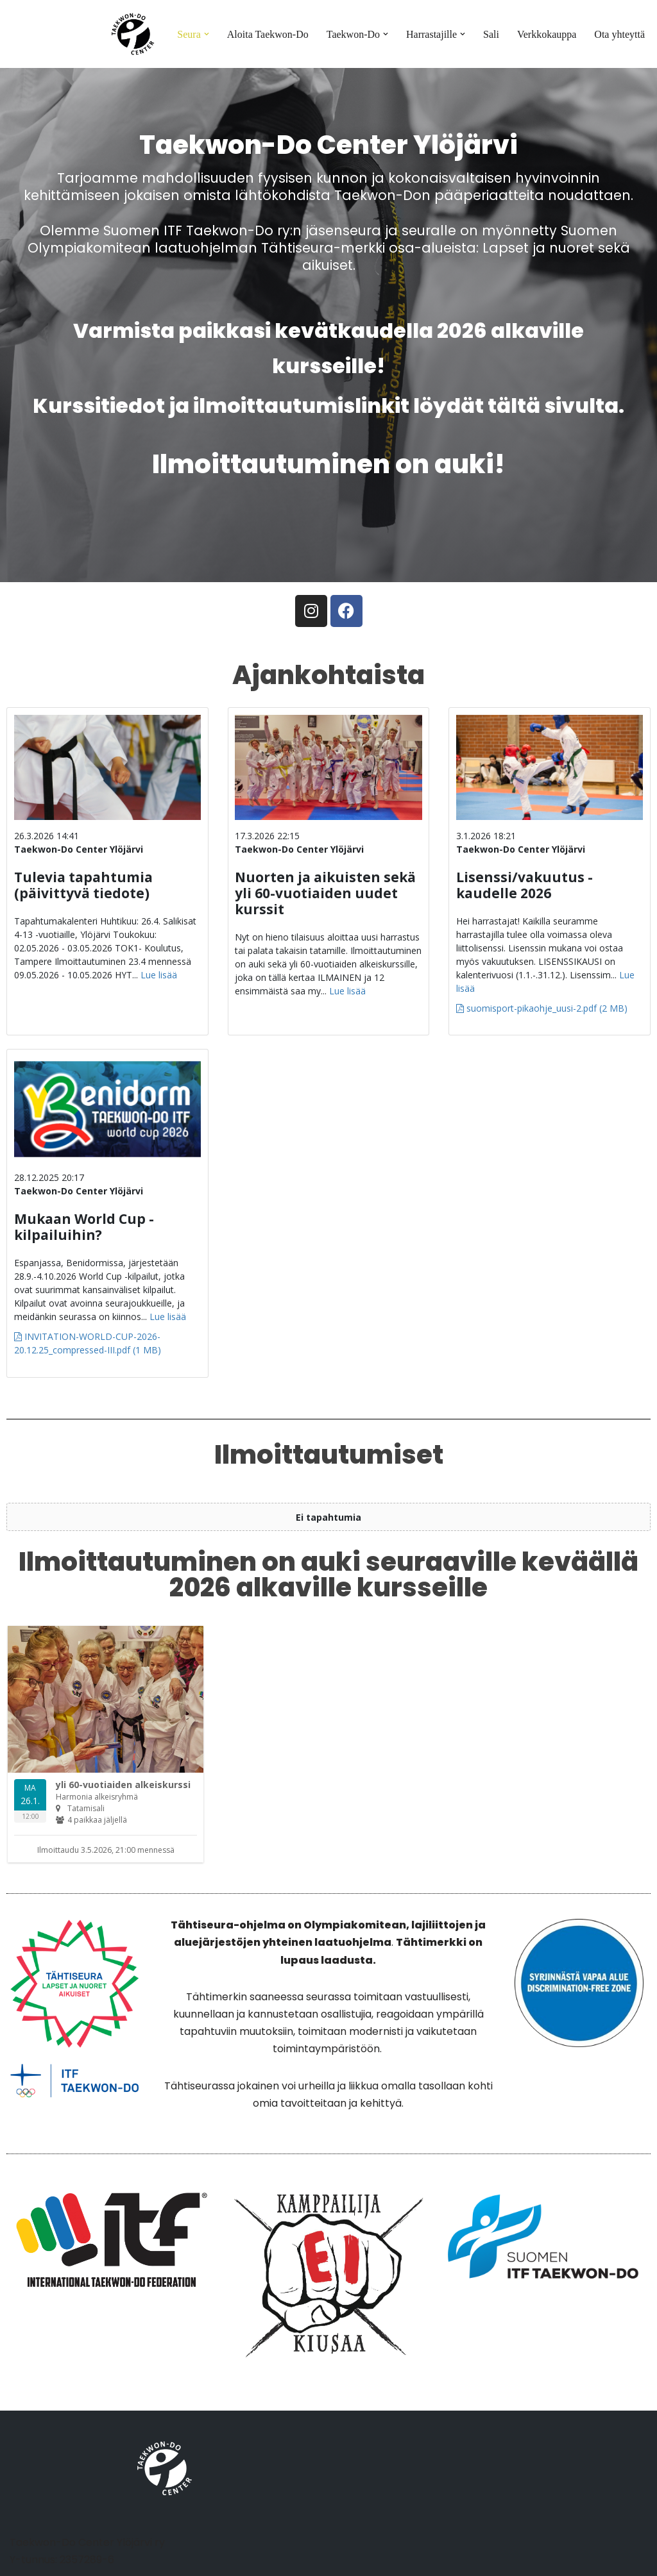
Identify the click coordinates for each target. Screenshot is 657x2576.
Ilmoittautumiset (328, 1455)
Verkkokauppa (546, 34)
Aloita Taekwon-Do (268, 34)
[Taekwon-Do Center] (132, 34)
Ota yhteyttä (619, 34)
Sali (491, 34)
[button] (206, 34)
